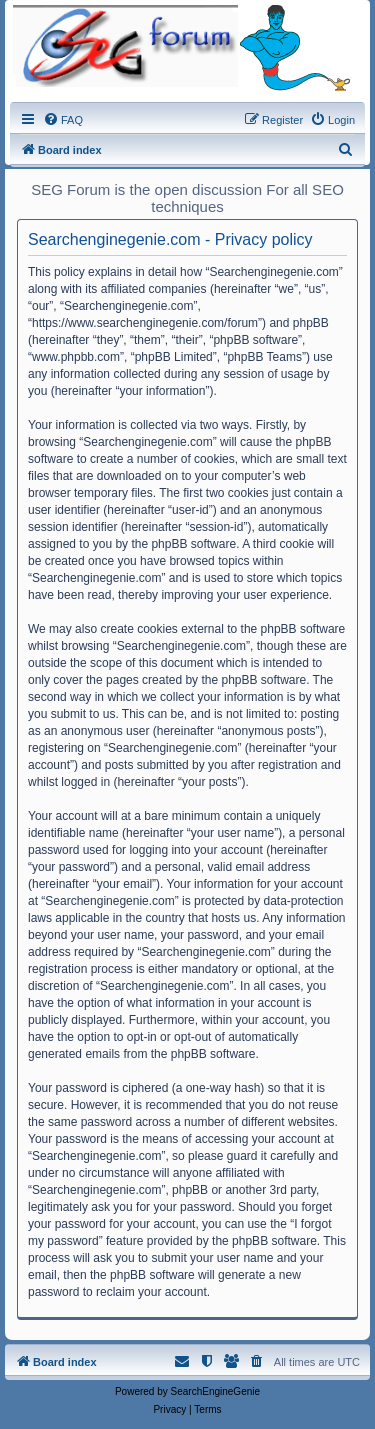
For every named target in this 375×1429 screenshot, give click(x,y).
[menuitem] (63, 120)
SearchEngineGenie (216, 1391)
